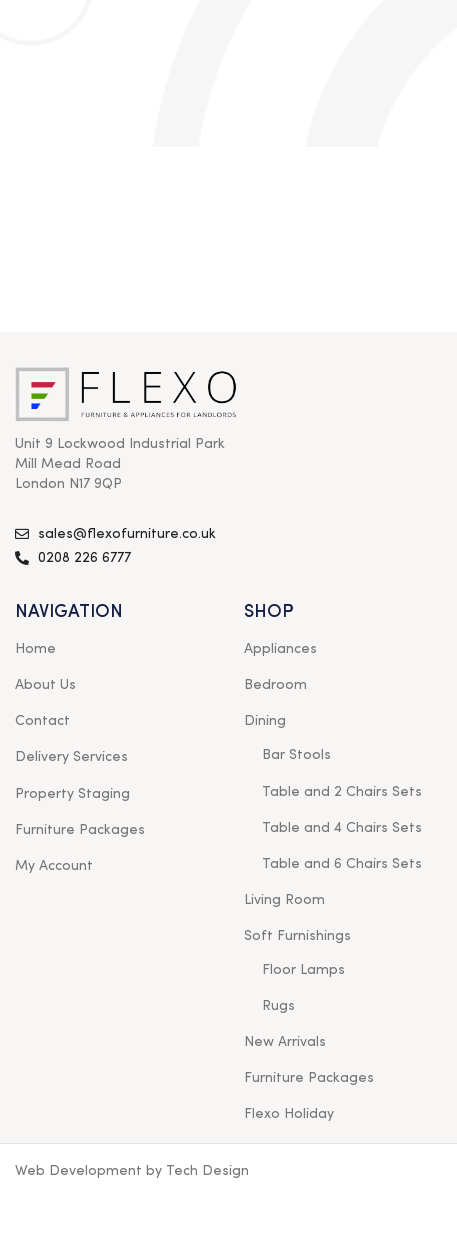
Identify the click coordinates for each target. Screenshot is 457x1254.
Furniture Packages (80, 830)
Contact (42, 721)
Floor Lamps (303, 970)
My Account (54, 866)
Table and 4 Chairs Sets (342, 828)
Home (35, 649)
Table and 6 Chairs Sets (342, 864)
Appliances (280, 649)
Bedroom (275, 685)
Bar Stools (296, 755)
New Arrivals (285, 1042)
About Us (45, 685)
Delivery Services (71, 757)
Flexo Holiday (289, 1114)
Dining (265, 721)
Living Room (284, 900)
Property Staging (72, 794)
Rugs (278, 1006)
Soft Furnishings (297, 936)
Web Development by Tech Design (132, 1171)
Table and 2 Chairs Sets (342, 792)
